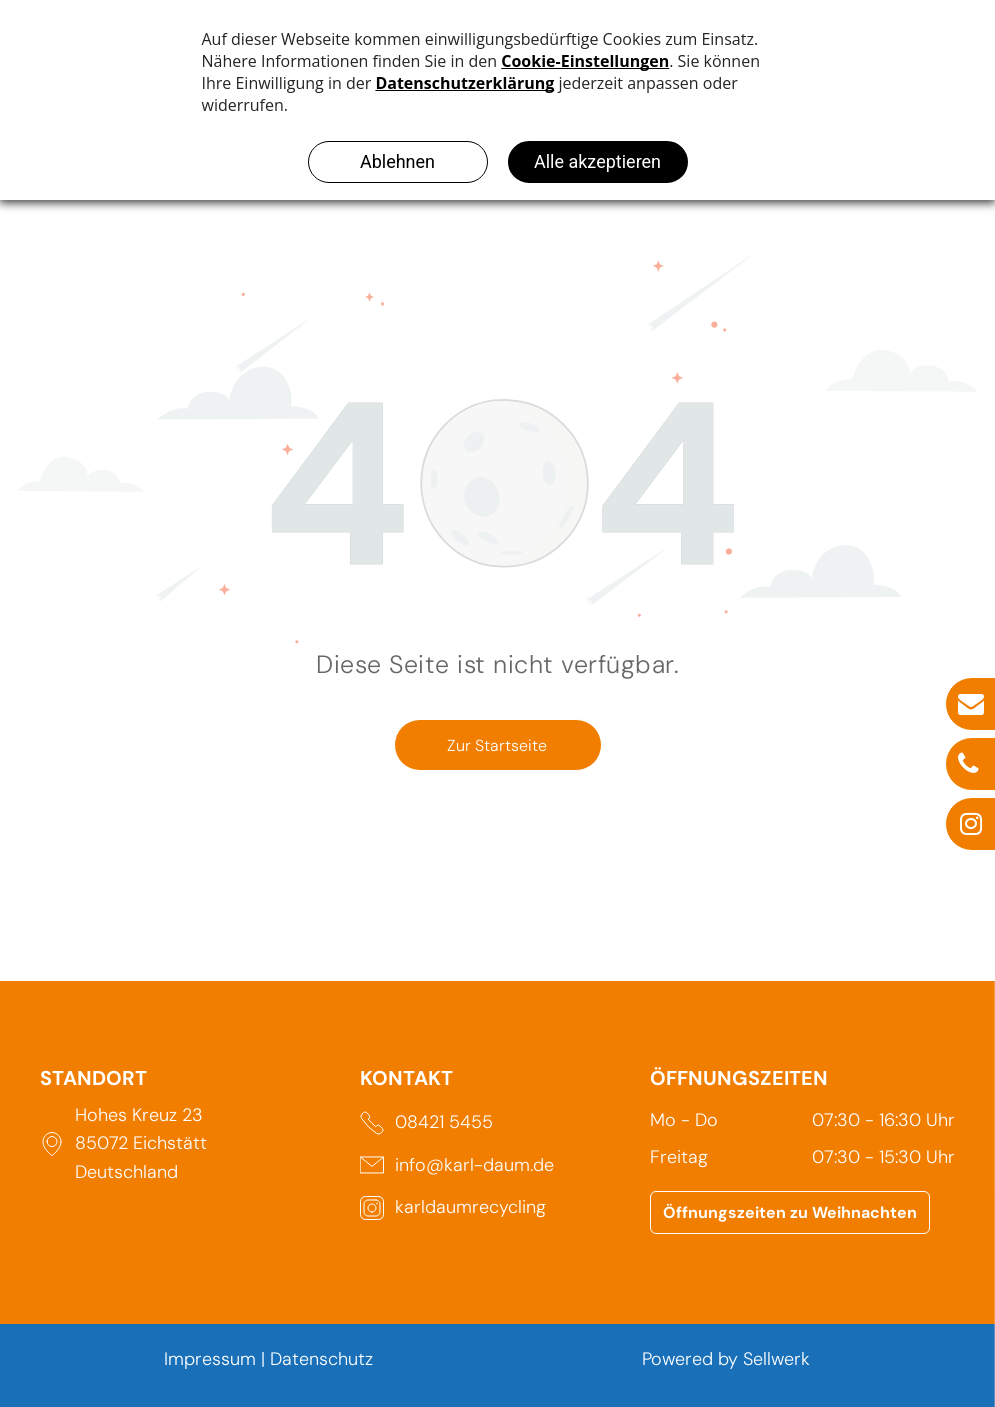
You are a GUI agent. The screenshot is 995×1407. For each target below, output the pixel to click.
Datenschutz (321, 1359)
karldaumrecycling (470, 1207)
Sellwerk (776, 1359)
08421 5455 (444, 1122)
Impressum (210, 1359)
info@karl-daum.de (474, 1165)
